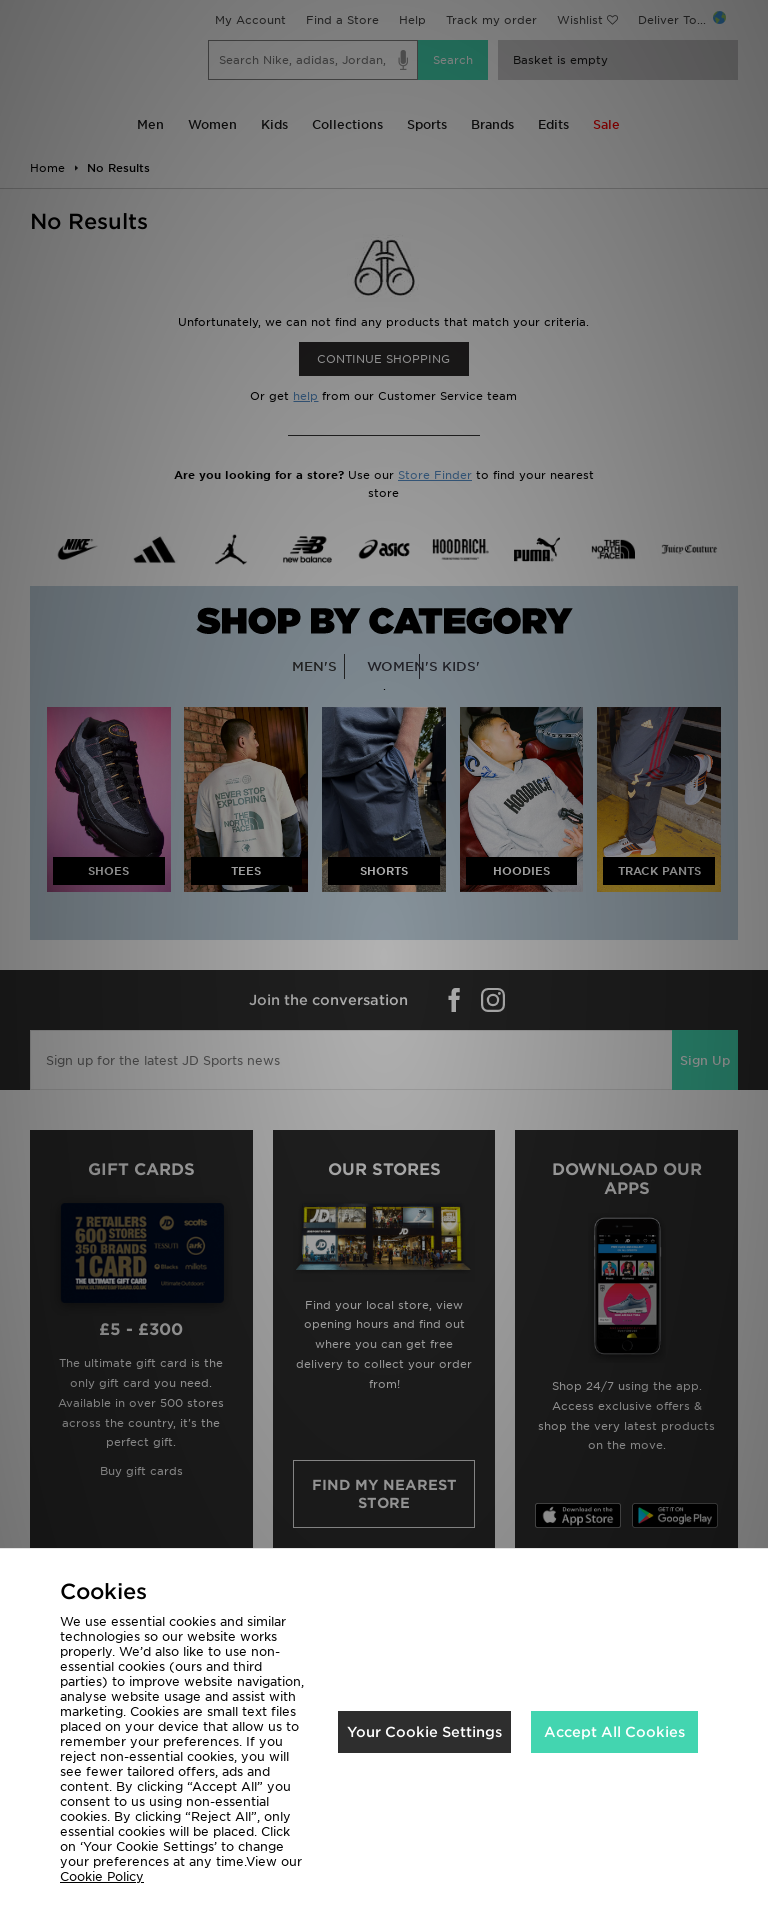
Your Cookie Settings (424, 1732)
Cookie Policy (102, 1876)
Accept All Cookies (614, 1732)
